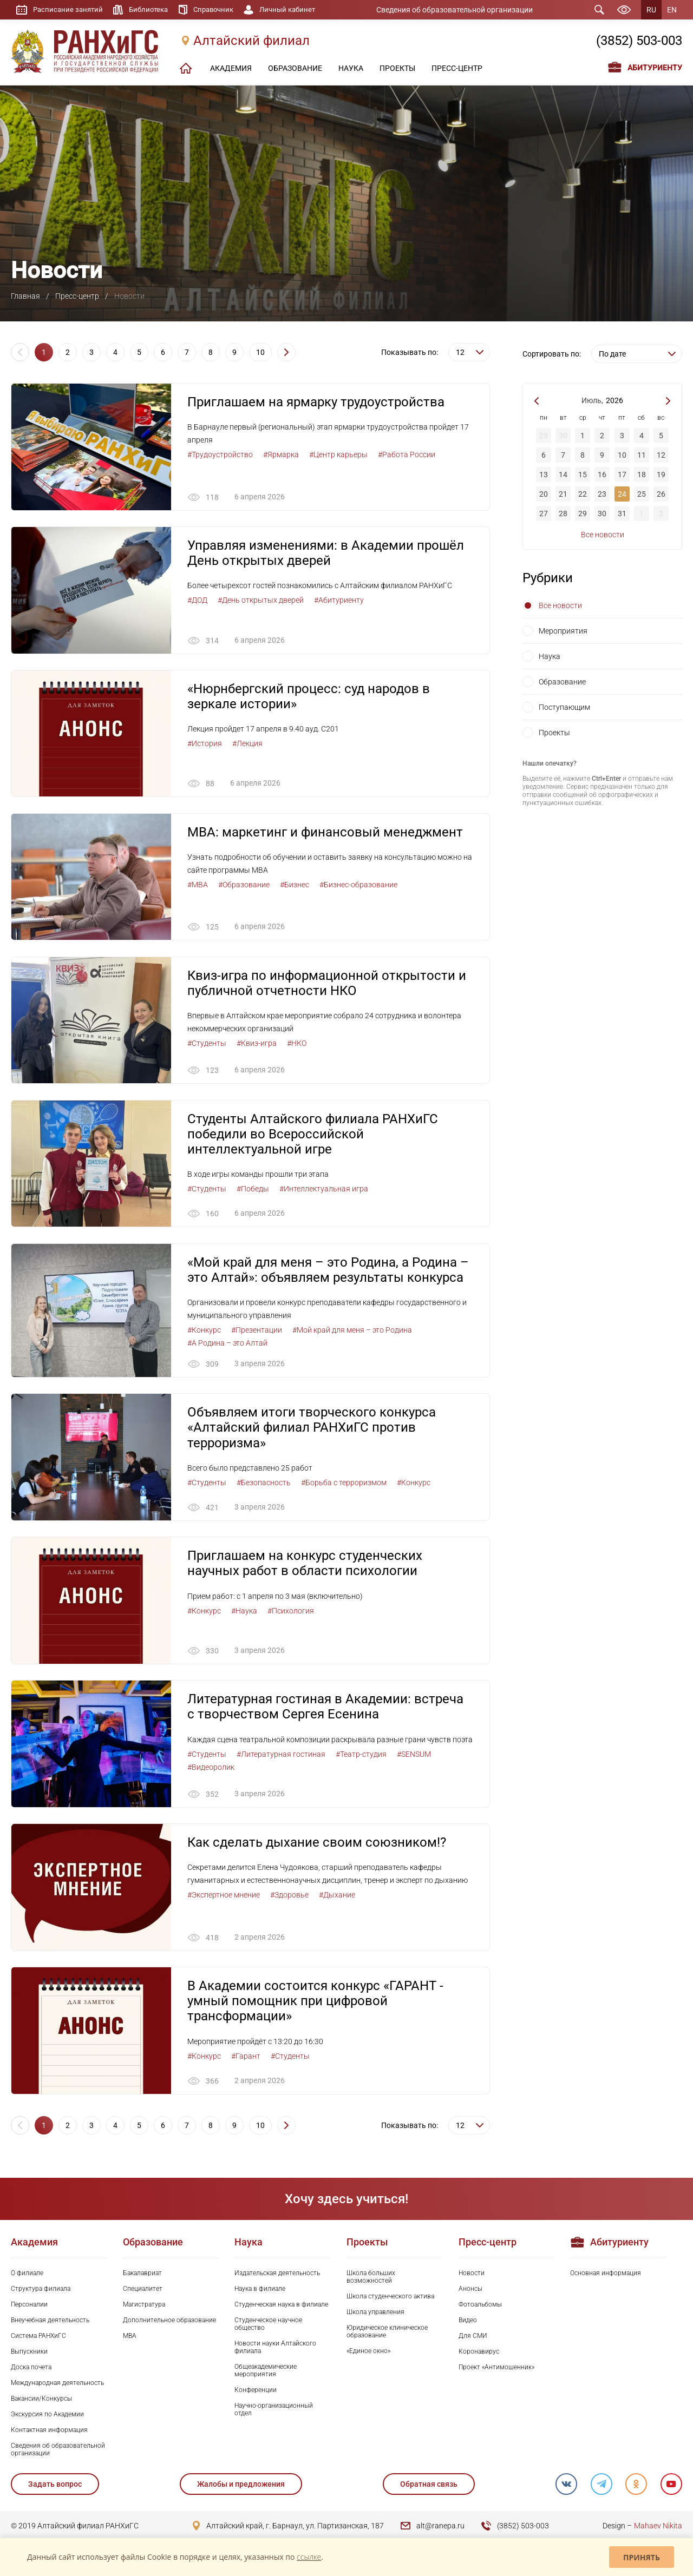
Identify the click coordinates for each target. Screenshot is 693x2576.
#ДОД (197, 600)
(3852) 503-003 (639, 41)
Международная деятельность (57, 2386)
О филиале (27, 2276)
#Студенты (206, 1044)
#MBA (197, 886)
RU (651, 9)
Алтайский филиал (251, 41)
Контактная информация (49, 2433)
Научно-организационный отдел (273, 2412)
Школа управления (375, 2315)
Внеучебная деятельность (50, 2323)
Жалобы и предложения (241, 2487)
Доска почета (31, 2370)
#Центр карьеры (338, 454)
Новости (472, 2276)
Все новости (602, 534)
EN (672, 9)
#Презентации (256, 1331)
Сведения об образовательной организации (461, 9)
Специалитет (142, 2292)
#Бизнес (294, 886)
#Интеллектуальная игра (323, 1190)
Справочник (221, 9)
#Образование (244, 886)
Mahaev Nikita (658, 2529)
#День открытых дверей (261, 600)
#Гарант (245, 2059)
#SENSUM (414, 1757)
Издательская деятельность (277, 2276)
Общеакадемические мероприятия (265, 2373)
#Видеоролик (210, 1770)
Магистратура (144, 2307)
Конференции (255, 2393)
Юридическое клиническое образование (387, 2334)
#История (204, 744)
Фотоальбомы (480, 2307)
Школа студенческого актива (390, 2299)
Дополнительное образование (169, 2323)
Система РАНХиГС (38, 2339)
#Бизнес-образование (358, 886)
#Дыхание (337, 1898)
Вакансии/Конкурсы (41, 2402)
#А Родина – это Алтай (227, 1344)
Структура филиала (40, 2292)
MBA (129, 2339)
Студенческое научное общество (268, 2327)
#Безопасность (264, 1484)
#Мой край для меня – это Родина (352, 1331)
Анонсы (470, 2292)
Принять (641, 2557)
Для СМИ (473, 2339)
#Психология (290, 1613)
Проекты (554, 732)
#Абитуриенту (339, 600)
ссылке (309, 2557)
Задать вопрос (55, 2487)
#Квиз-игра (257, 1044)
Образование (562, 681)
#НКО (296, 1044)
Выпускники (29, 2354)
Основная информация (605, 2276)
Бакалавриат (142, 2276)
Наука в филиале (259, 2292)
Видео (468, 2323)
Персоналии (29, 2307)
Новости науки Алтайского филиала (275, 2350)
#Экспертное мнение (223, 1898)
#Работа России (406, 454)
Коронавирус (479, 2354)
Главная (25, 296)
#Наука (244, 1613)
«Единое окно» (368, 2354)
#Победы (253, 1190)
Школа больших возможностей (370, 2280)
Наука (549, 656)
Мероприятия (563, 631)
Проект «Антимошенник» (496, 2370)
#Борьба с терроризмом (344, 1484)
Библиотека (153, 9)
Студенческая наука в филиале (281, 2307)
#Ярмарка (281, 454)
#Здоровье (289, 1898)
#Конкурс (204, 1331)
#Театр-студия (361, 1757)
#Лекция (247, 744)
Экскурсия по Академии (47, 2417)
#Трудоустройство (220, 454)
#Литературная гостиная (281, 1757)
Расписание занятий (69, 9)
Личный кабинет (299, 9)
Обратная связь (428, 2487)
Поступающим (564, 707)
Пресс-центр (77, 296)
